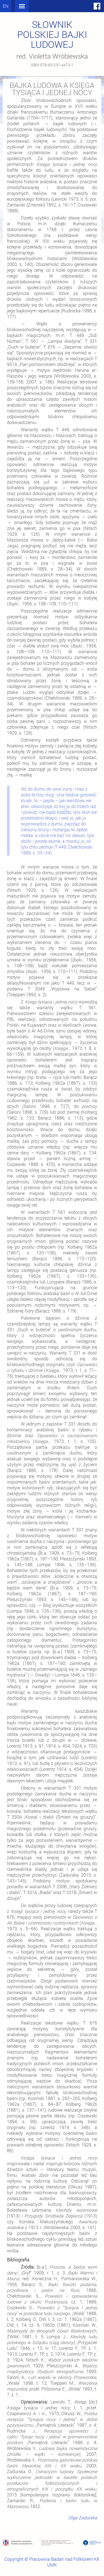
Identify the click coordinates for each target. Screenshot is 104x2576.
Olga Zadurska (82, 2517)
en (5, 6)
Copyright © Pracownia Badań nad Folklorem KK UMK (52, 2562)
